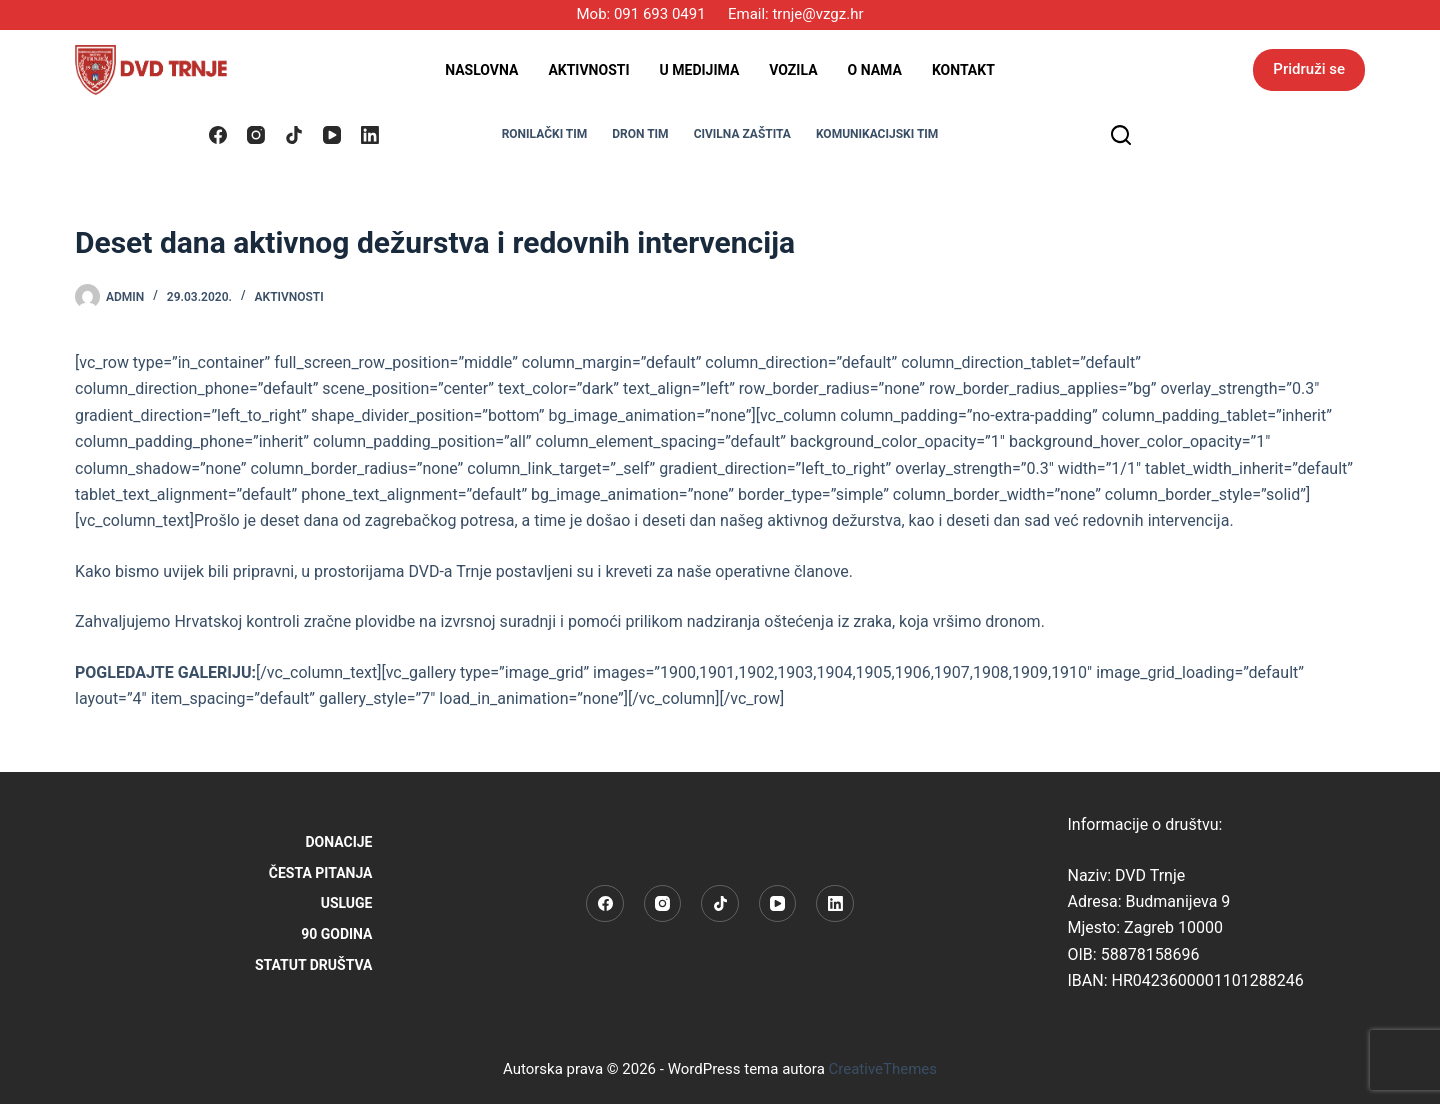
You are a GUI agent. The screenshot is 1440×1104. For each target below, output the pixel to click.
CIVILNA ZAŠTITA (742, 134)
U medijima (700, 70)
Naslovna (481, 70)
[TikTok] (294, 135)
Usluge (347, 903)
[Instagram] (256, 135)
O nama (875, 70)
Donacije (339, 842)
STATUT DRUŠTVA (314, 965)
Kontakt (963, 70)
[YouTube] (332, 135)
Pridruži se (1309, 69)
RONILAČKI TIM (545, 134)
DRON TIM (640, 134)
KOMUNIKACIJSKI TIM (877, 134)
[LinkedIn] (370, 135)
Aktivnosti (588, 70)
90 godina (336, 934)
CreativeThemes (883, 1069)
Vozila (793, 70)
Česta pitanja (321, 873)
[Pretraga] (1121, 135)
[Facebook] (218, 135)
